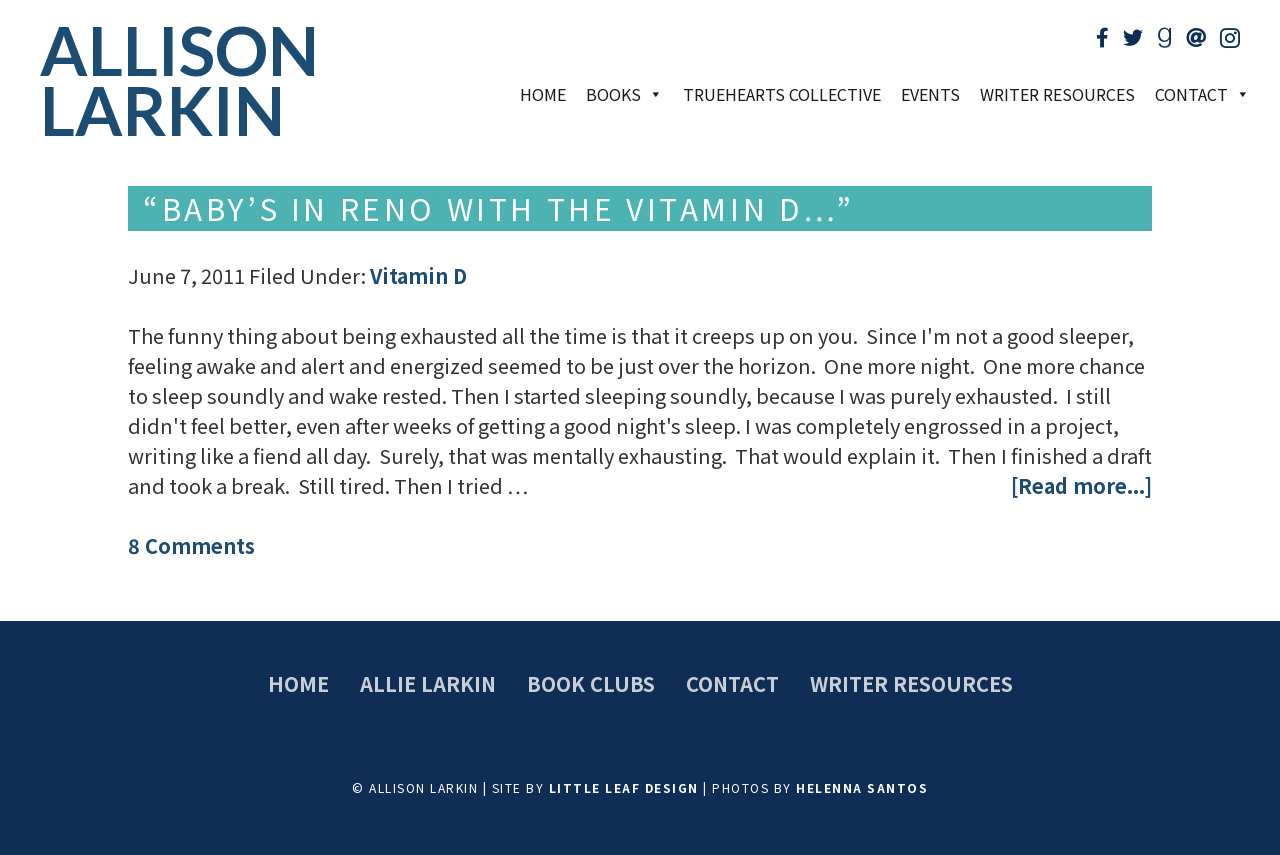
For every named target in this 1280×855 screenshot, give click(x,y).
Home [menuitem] (298, 683)
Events (930, 94)
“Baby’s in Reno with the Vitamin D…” (499, 208)
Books (624, 94)
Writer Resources (1057, 94)
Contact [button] (1202, 94)
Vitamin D (418, 275)
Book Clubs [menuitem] (591, 683)
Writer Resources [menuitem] (911, 683)
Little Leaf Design (624, 787)
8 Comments (191, 545)
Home (543, 94)
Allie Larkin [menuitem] (428, 683)
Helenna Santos (862, 787)
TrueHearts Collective (782, 94)
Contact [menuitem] (732, 683)
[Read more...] (1081, 485)
